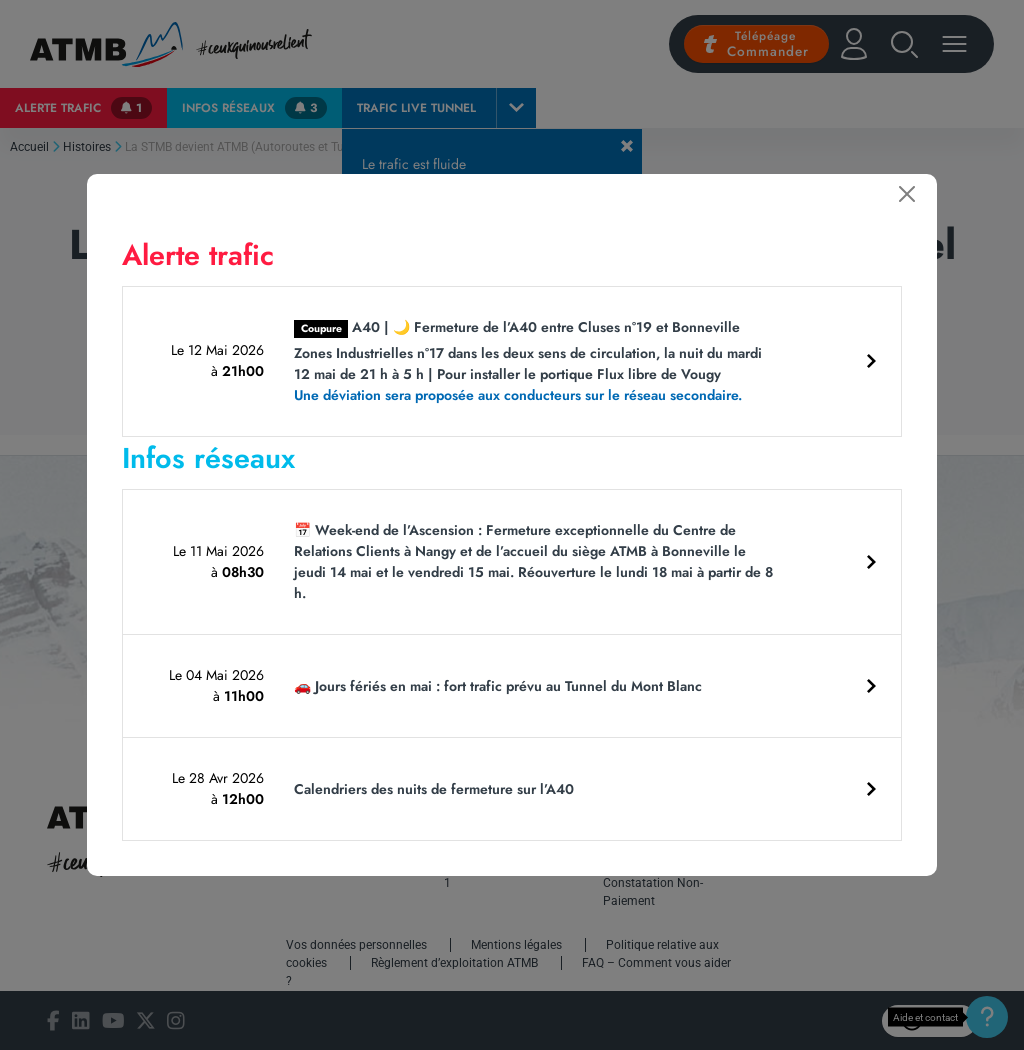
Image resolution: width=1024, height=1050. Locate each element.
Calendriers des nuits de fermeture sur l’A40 (434, 789)
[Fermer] (907, 194)
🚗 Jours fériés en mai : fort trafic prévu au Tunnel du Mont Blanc (498, 686)
